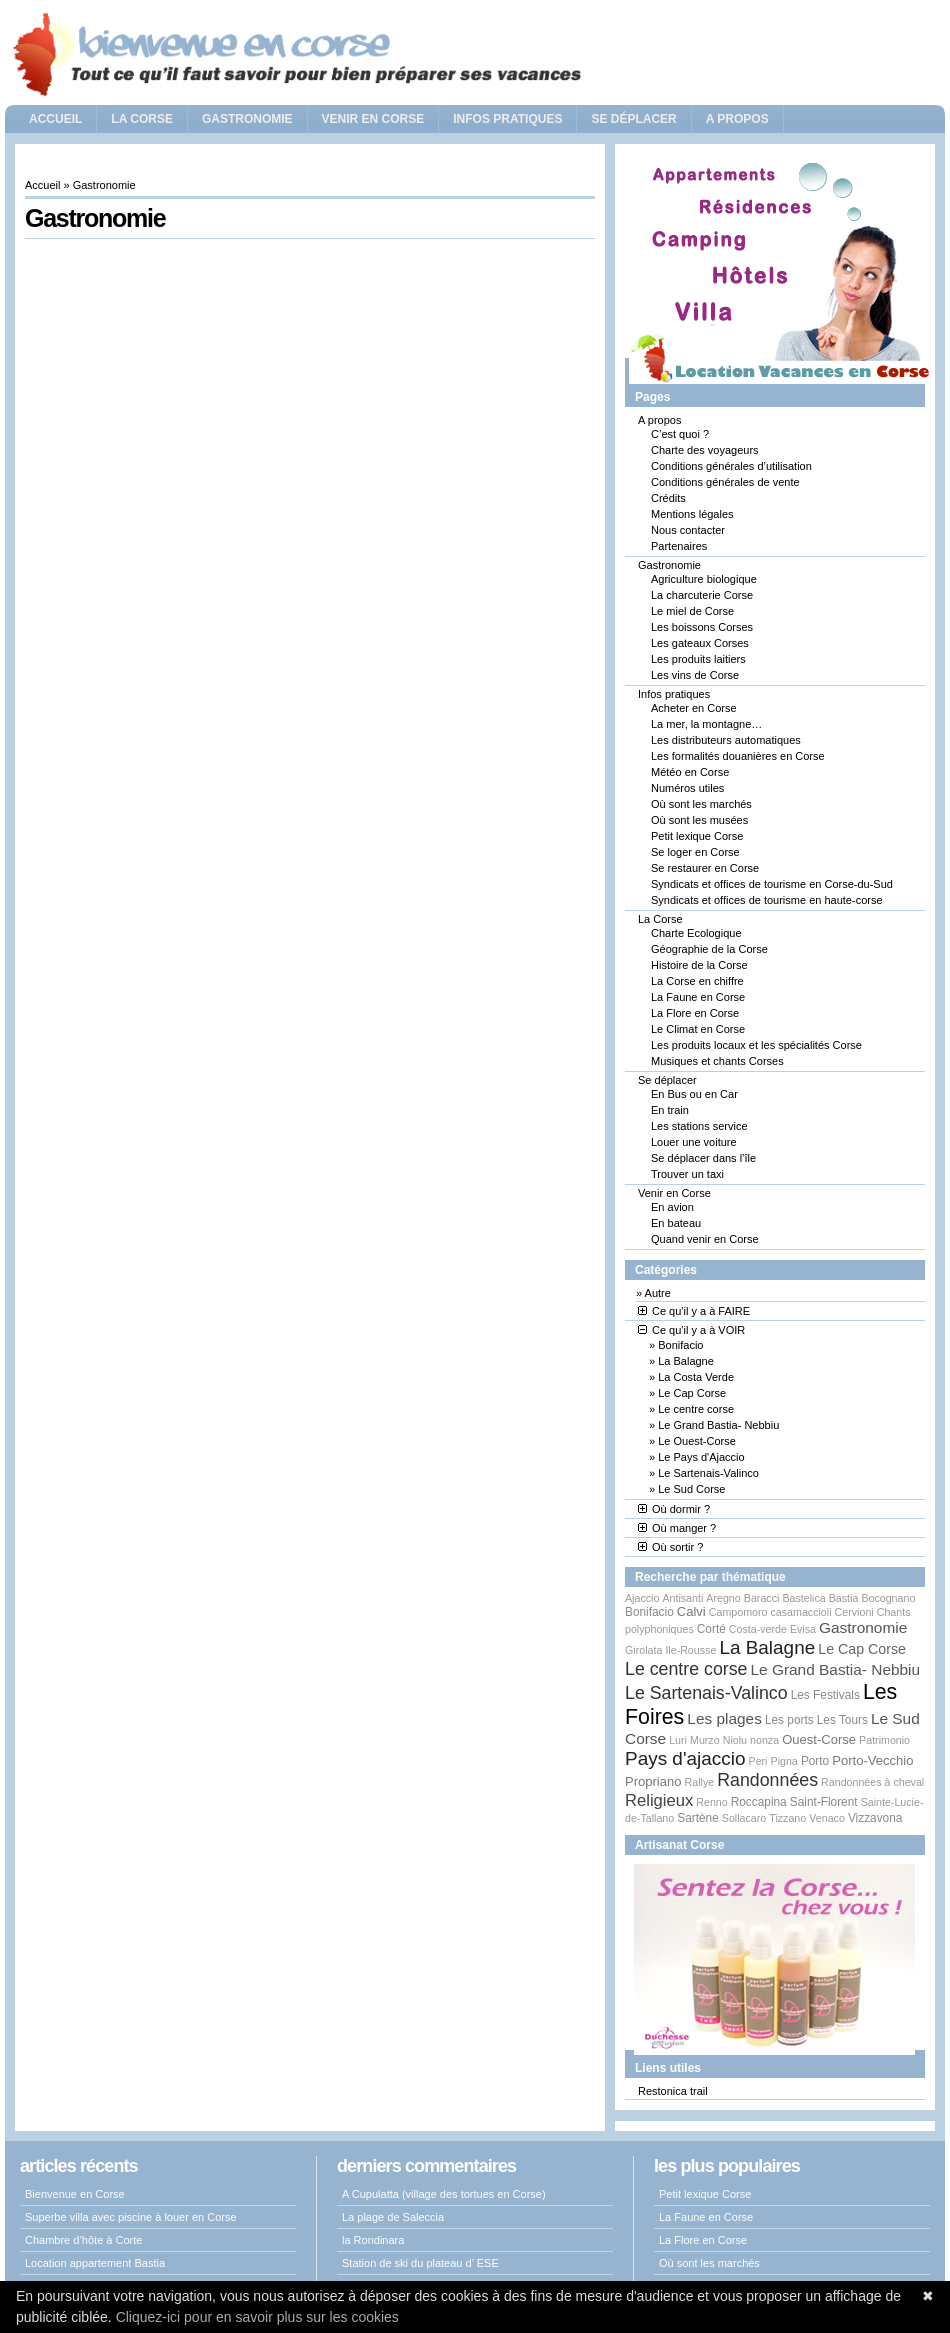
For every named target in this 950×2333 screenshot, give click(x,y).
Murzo (705, 1740)
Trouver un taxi (687, 1174)
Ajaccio (642, 1598)
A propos (737, 119)
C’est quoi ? (680, 434)
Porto (815, 1761)
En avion (672, 1207)
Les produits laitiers (698, 659)
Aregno (723, 1598)
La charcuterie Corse (702, 595)
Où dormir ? (674, 1509)
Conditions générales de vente (725, 482)
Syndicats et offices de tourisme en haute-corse (767, 900)
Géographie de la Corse (709, 949)
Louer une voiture (694, 1142)
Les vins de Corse (695, 675)
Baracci (762, 1598)
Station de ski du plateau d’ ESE (420, 2263)
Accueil (55, 119)
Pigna (784, 1761)
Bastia (844, 1598)
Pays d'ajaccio (685, 1758)
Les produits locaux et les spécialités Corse (756, 1045)
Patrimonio (884, 1740)
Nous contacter (688, 530)
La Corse (142, 119)
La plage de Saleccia (393, 2217)
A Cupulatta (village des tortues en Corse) (444, 2194)
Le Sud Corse (691, 1489)
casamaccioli (801, 1612)
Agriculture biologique (704, 579)
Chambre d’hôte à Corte (83, 2240)
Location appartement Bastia (95, 2263)
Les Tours (842, 1720)
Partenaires (679, 546)
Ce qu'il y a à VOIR (691, 1330)
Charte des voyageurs (705, 450)
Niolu (735, 1740)
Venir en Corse (373, 119)
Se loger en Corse (695, 852)
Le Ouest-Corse (697, 1441)
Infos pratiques (507, 119)
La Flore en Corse (695, 1013)
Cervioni (854, 1612)
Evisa (803, 1629)
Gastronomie (247, 119)
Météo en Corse (690, 772)
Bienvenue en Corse (75, 2194)
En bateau (676, 1223)
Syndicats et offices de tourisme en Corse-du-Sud (772, 884)
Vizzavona (875, 1818)
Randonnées (767, 1780)
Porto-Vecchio (872, 1760)
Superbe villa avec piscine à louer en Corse (131, 2217)
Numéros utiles (687, 788)
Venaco (827, 1818)
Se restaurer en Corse (705, 868)
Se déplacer (633, 119)
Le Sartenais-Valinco (708, 1473)
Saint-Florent (824, 1802)
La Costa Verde (696, 1377)
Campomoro (738, 1612)
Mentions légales (692, 514)
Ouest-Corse (819, 1739)
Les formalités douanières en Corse (738, 756)
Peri (758, 1761)
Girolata (643, 1650)
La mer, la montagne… (706, 724)
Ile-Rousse (690, 1650)
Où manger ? (677, 1528)
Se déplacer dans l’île (703, 1158)
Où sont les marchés (701, 804)
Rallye (700, 1782)
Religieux (659, 1800)
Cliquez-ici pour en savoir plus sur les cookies (257, 2317)
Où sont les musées (699, 820)
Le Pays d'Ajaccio (701, 1457)
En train (670, 1110)
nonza (764, 1740)
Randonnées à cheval (872, 1782)
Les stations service (699, 1126)
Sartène (697, 1818)
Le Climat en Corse (698, 1029)
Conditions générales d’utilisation (731, 466)
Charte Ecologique (696, 933)
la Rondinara (373, 2240)
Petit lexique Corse (697, 836)
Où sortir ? (670, 1547)
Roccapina (759, 1802)
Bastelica (803, 1598)
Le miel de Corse (692, 611)
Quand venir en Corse (705, 1239)
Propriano (653, 1781)
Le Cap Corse (692, 1393)
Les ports (789, 1720)
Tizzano (787, 1818)
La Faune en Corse (698, 997)
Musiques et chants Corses (717, 1061)
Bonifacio (680, 1345)
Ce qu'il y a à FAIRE (694, 1311)
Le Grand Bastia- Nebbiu (718, 1425)
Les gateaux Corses (700, 643)
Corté (711, 1629)
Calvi (691, 1611)
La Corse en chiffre (697, 981)
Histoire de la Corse (699, 965)
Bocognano (888, 1598)
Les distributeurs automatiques (726, 740)
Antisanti (682, 1598)
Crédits (668, 498)
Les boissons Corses (702, 627)
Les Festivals (825, 1695)
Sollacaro (744, 1818)
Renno (711, 1802)
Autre (658, 1293)
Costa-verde (758, 1629)
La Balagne (686, 1361)
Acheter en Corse (694, 708)
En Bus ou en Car (694, 1094)
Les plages (724, 1718)
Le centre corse (696, 1409)
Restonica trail (673, 2091)
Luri (678, 1740)
